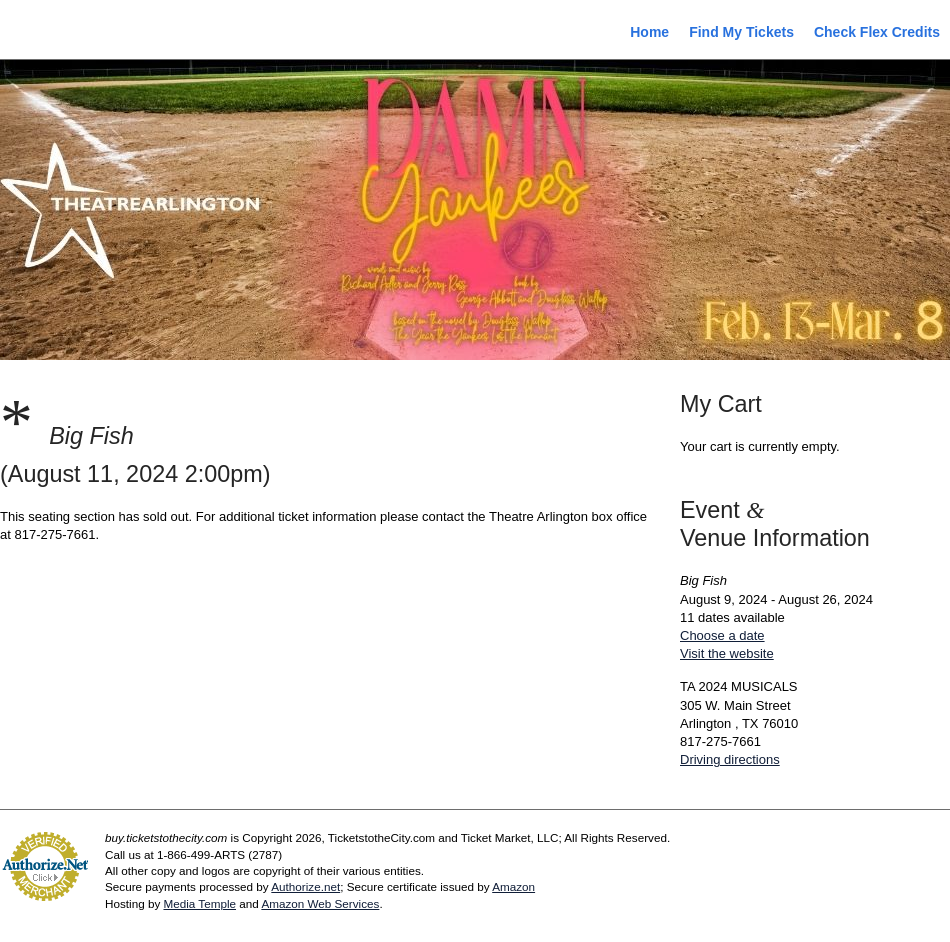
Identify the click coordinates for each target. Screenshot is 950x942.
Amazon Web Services (320, 903)
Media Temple (199, 903)
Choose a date (722, 635)
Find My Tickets (741, 32)
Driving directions (730, 759)
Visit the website (727, 653)
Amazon (513, 886)
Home (649, 32)
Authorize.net (305, 886)
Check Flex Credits (877, 32)
